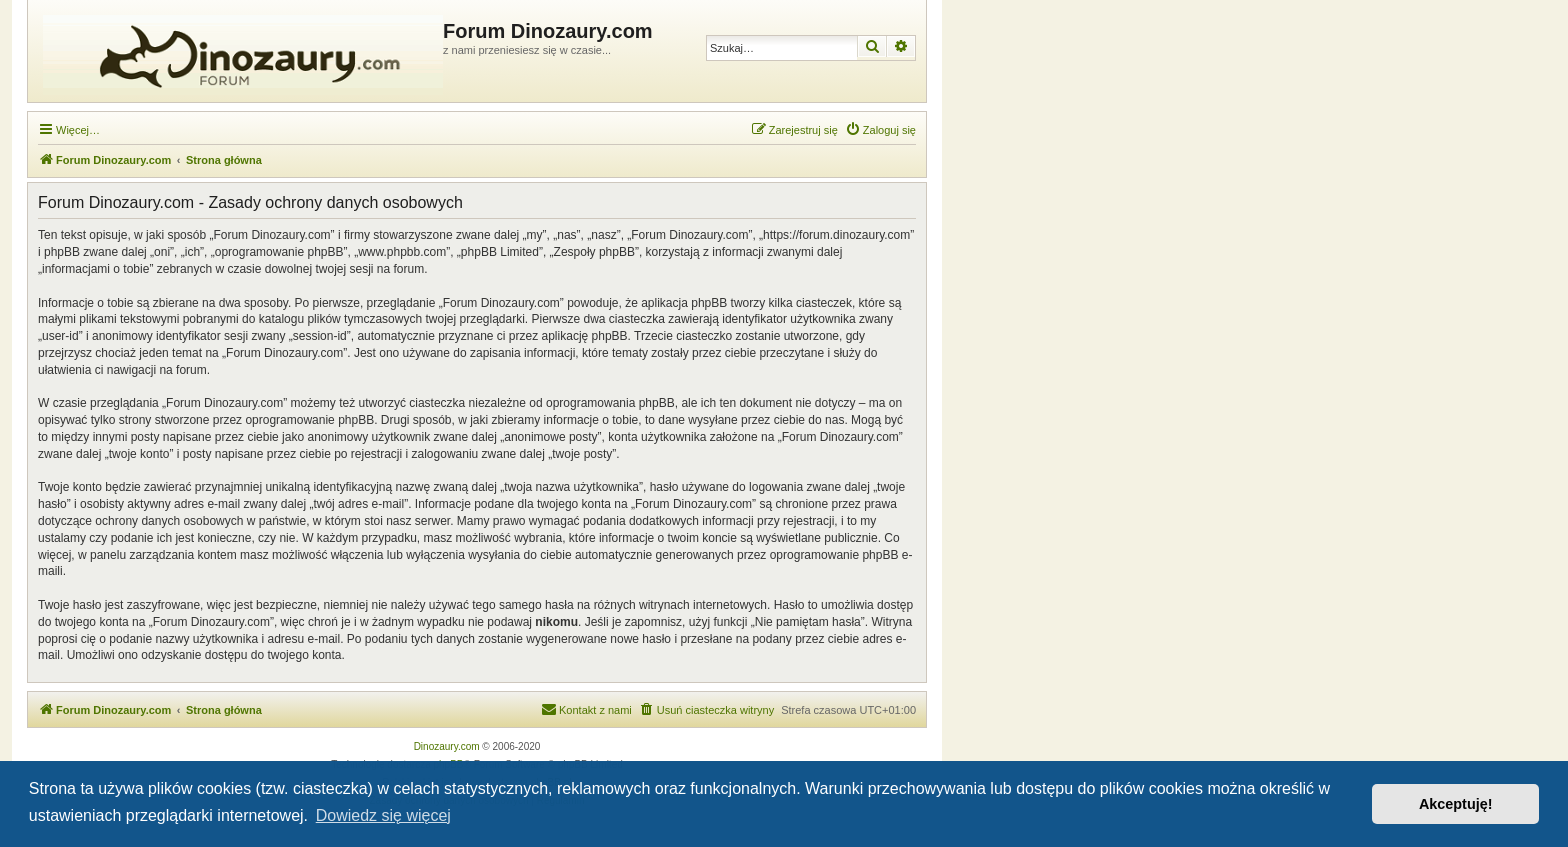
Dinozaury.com (447, 746)
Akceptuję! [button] (1456, 804)
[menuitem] (880, 130)
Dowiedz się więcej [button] (383, 815)
